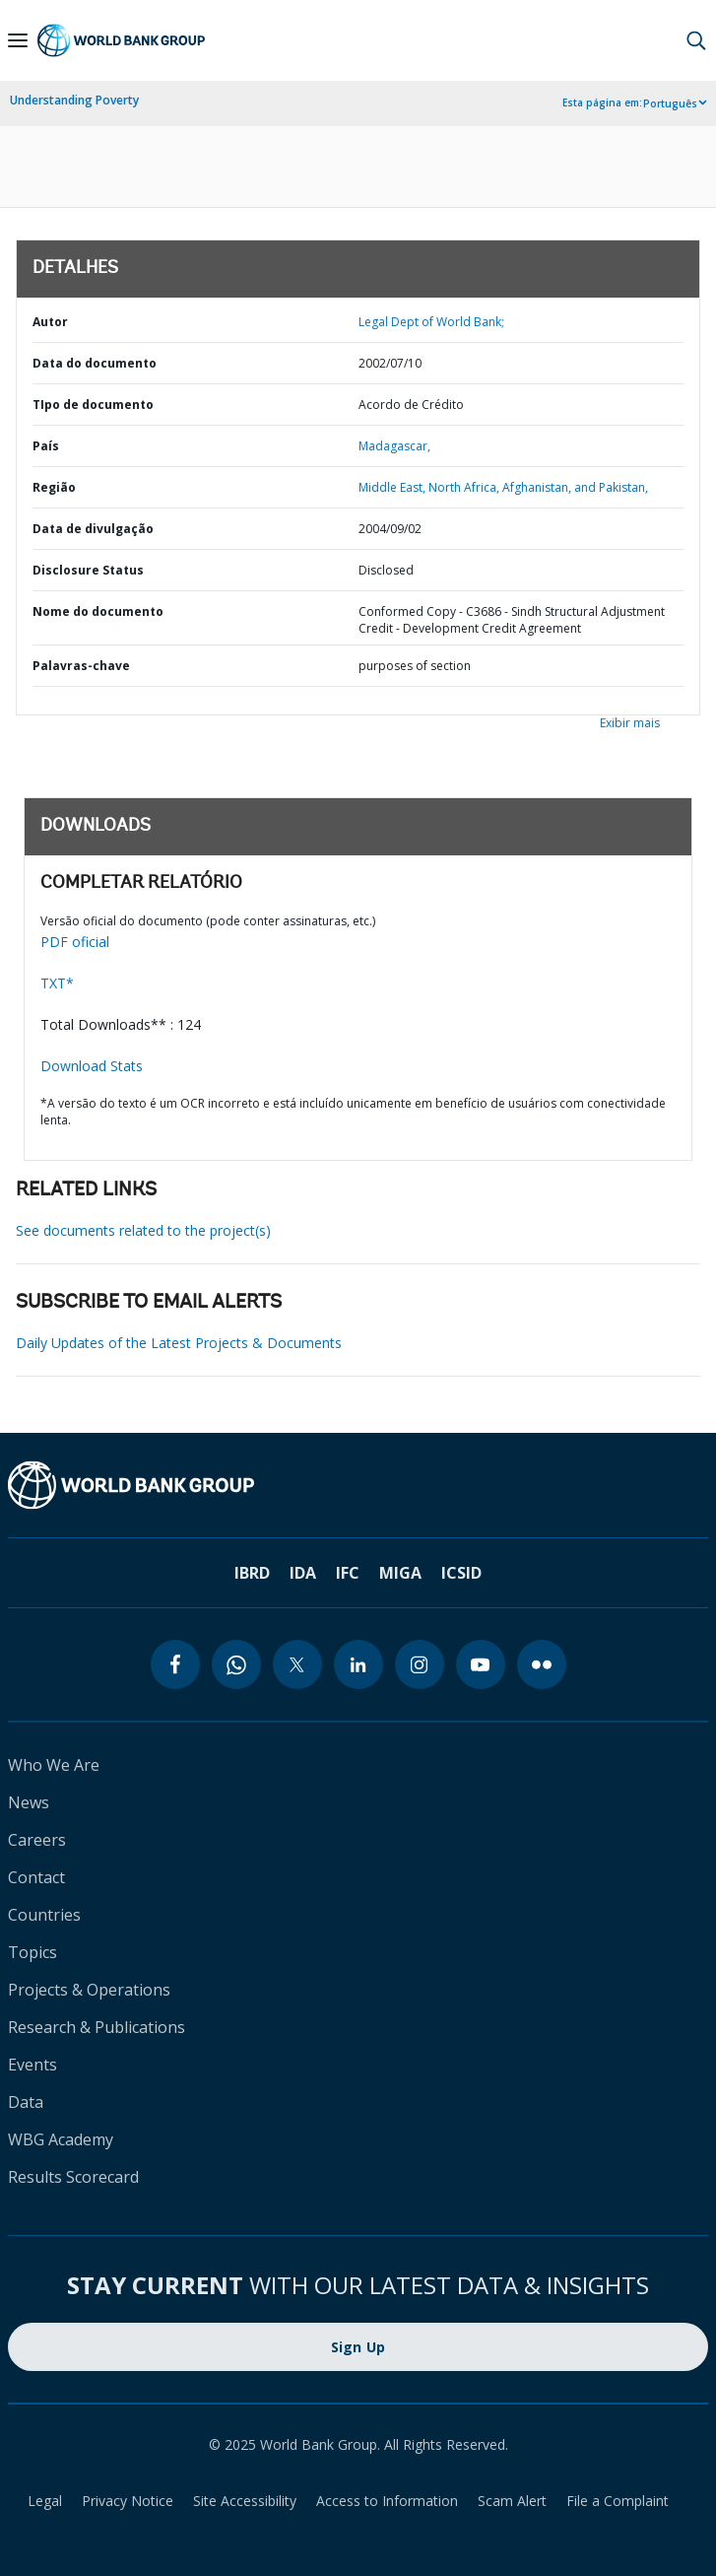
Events (32, 2064)
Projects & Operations (89, 1989)
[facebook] (175, 1664)
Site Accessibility (244, 2500)
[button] (696, 40)
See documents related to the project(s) (143, 1230)
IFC (347, 1573)
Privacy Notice (127, 2500)
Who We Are (53, 1765)
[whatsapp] (236, 1664)
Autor (50, 321)
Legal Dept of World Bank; (431, 321)
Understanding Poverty (74, 100)
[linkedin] (358, 1664)
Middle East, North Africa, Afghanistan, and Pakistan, (503, 487)
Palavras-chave (81, 665)
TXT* (57, 983)
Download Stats (91, 1065)
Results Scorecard (73, 2177)
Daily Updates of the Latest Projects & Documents (179, 1342)
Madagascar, (394, 446)
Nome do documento (98, 611)
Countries (44, 1915)
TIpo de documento (93, 404)
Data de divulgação (93, 528)
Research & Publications (96, 2027)
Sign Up (358, 2347)
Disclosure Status (88, 570)
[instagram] (419, 1664)
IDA (303, 1573)
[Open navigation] (18, 40)
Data (25, 2102)
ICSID (461, 1573)
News (28, 1802)
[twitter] (297, 1664)
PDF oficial (74, 941)
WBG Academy (60, 2139)
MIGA (400, 1573)
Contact (36, 1877)
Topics (32, 1952)
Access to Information (387, 2500)
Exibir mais (630, 722)
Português (670, 103)
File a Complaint (617, 2500)
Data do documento (95, 363)
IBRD (252, 1573)
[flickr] (541, 1664)
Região (54, 487)
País (46, 446)
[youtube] (480, 1664)
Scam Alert (512, 2500)
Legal (45, 2500)
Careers (37, 1840)
